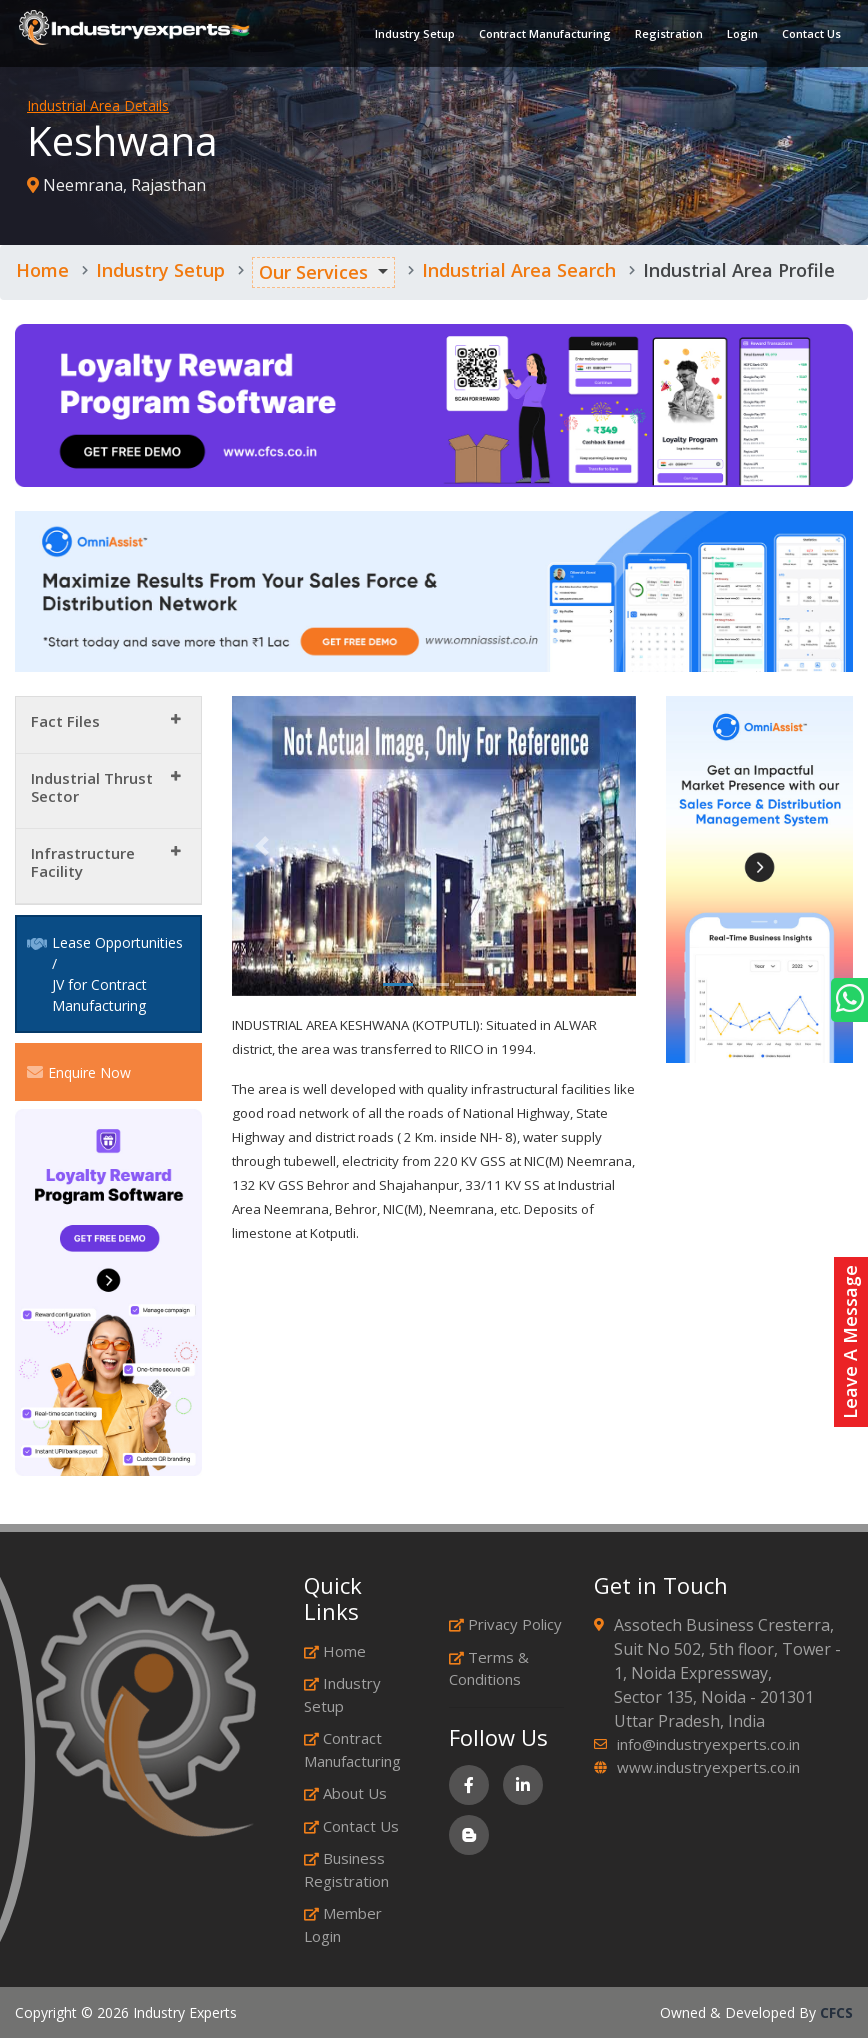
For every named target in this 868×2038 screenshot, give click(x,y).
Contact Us (810, 34)
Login (741, 34)
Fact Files (65, 721)
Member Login (343, 1924)
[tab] (108, 725)
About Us (345, 1793)
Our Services (313, 272)
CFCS (836, 2012)
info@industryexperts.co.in (708, 1744)
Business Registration (346, 1869)
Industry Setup (414, 34)
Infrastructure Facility (83, 862)
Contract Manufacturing (544, 34)
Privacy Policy (505, 1624)
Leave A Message (850, 1342)
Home (42, 270)
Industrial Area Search (519, 270)
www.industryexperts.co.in (708, 1767)
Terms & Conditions (489, 1668)
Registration (668, 34)
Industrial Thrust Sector (92, 787)
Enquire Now (79, 1072)
